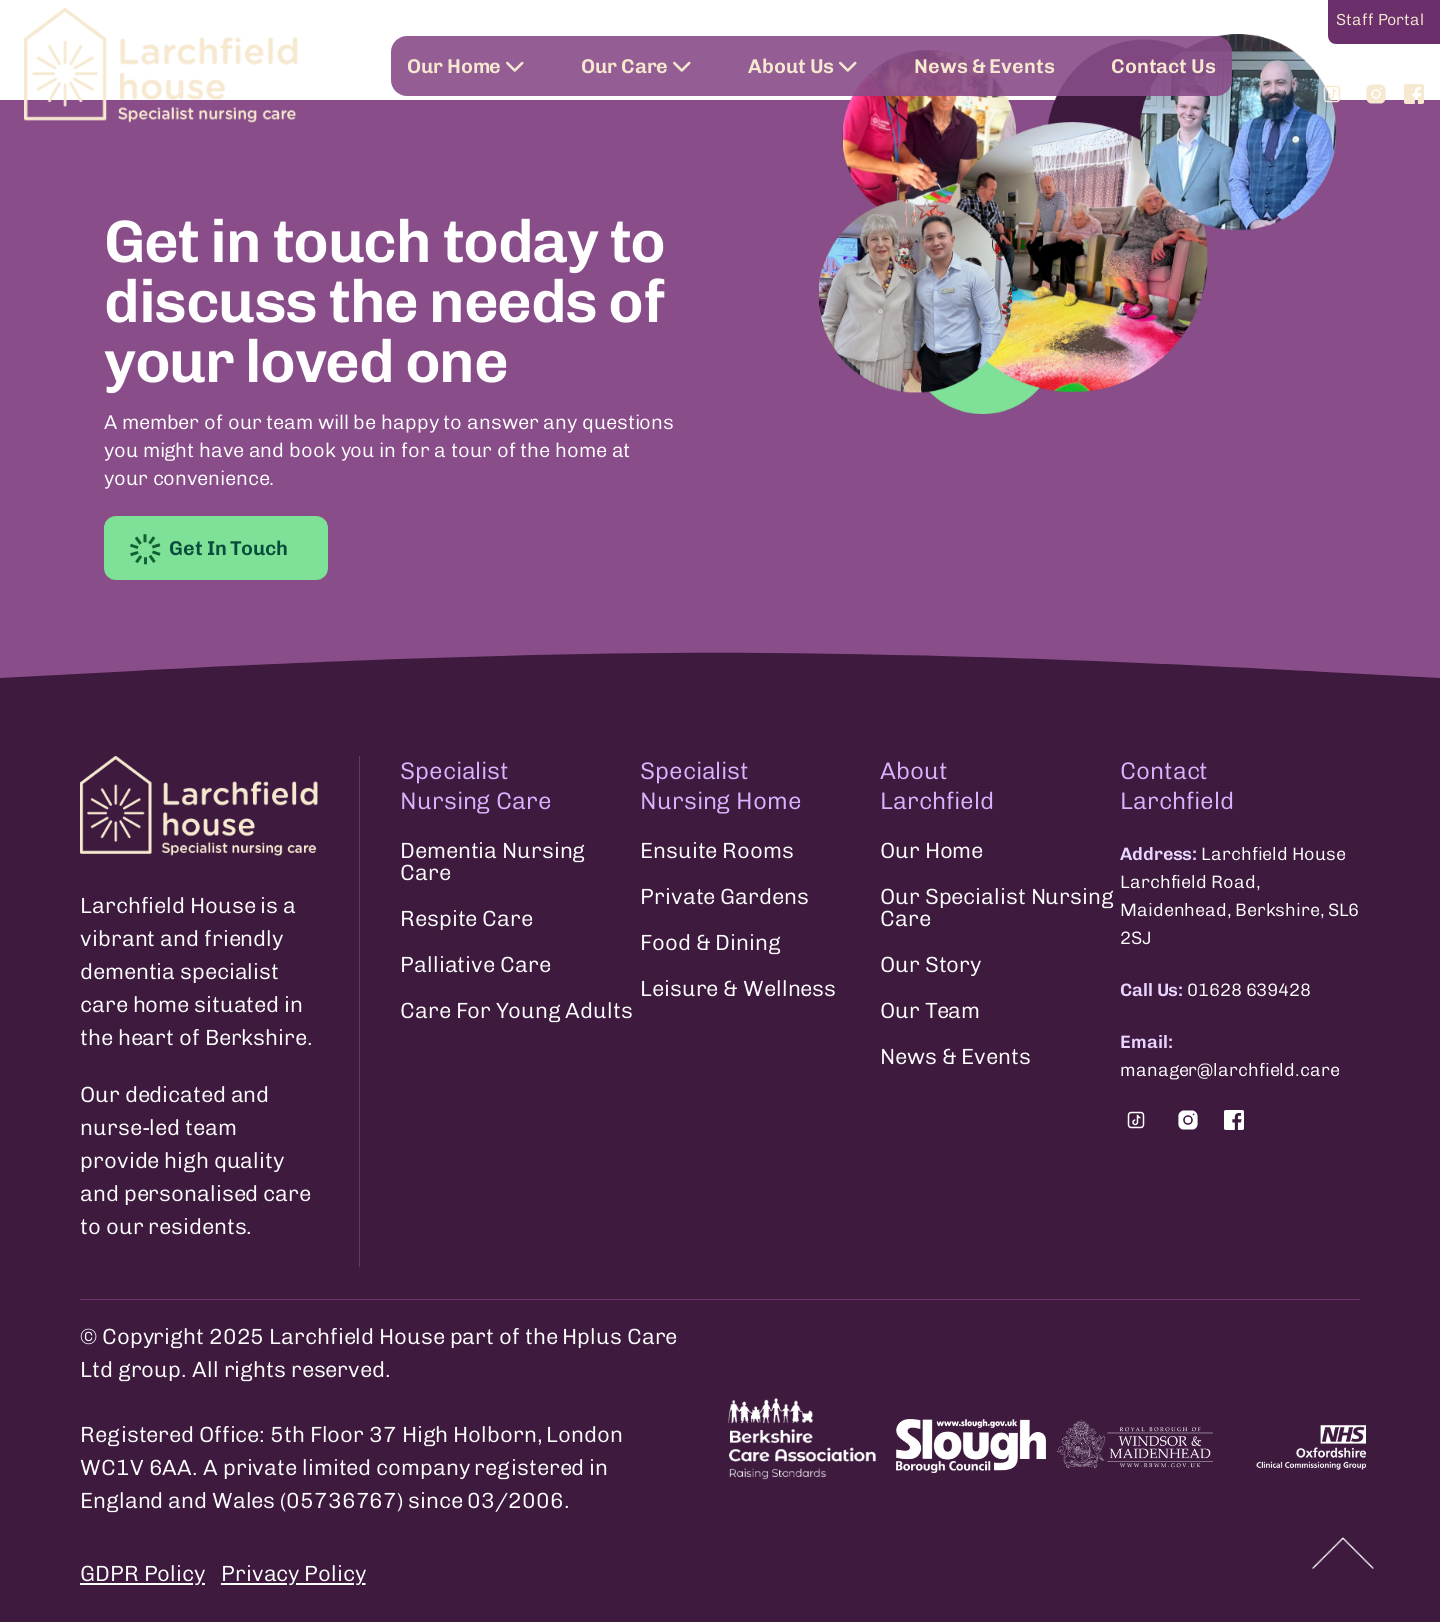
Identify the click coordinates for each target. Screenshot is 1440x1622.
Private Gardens (724, 897)
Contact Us (1163, 66)
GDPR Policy (142, 1573)
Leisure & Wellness (738, 989)
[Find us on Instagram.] (1188, 1120)
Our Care (636, 66)
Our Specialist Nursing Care (997, 908)
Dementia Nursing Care (492, 862)
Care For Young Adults (516, 1011)
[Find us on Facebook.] (1234, 1120)
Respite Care (466, 919)
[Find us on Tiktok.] (1136, 1120)
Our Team (930, 1011)
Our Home (466, 66)
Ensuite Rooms (717, 851)
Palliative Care (475, 965)
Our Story (930, 965)
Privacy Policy (293, 1573)
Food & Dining (710, 943)
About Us (803, 66)
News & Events (984, 66)
